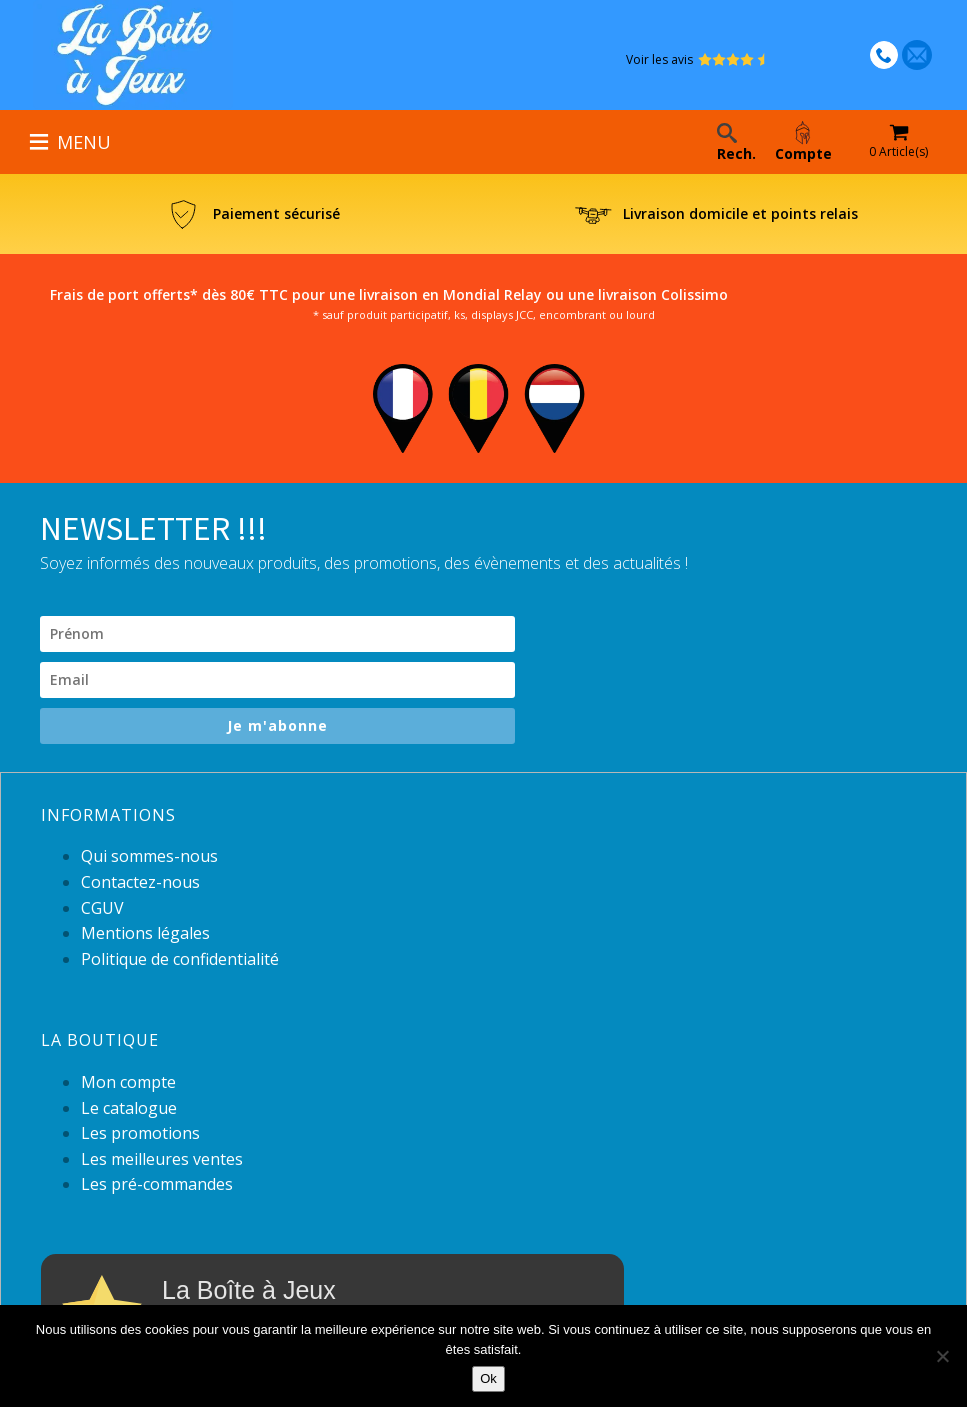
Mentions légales (145, 933)
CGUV (102, 908)
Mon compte (128, 1082)
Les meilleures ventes (162, 1159)
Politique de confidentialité (180, 959)
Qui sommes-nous (149, 856)
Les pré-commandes (157, 1184)
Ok (488, 1378)
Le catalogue (129, 1108)
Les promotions (140, 1133)
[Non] (942, 1356)
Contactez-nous (140, 882)
